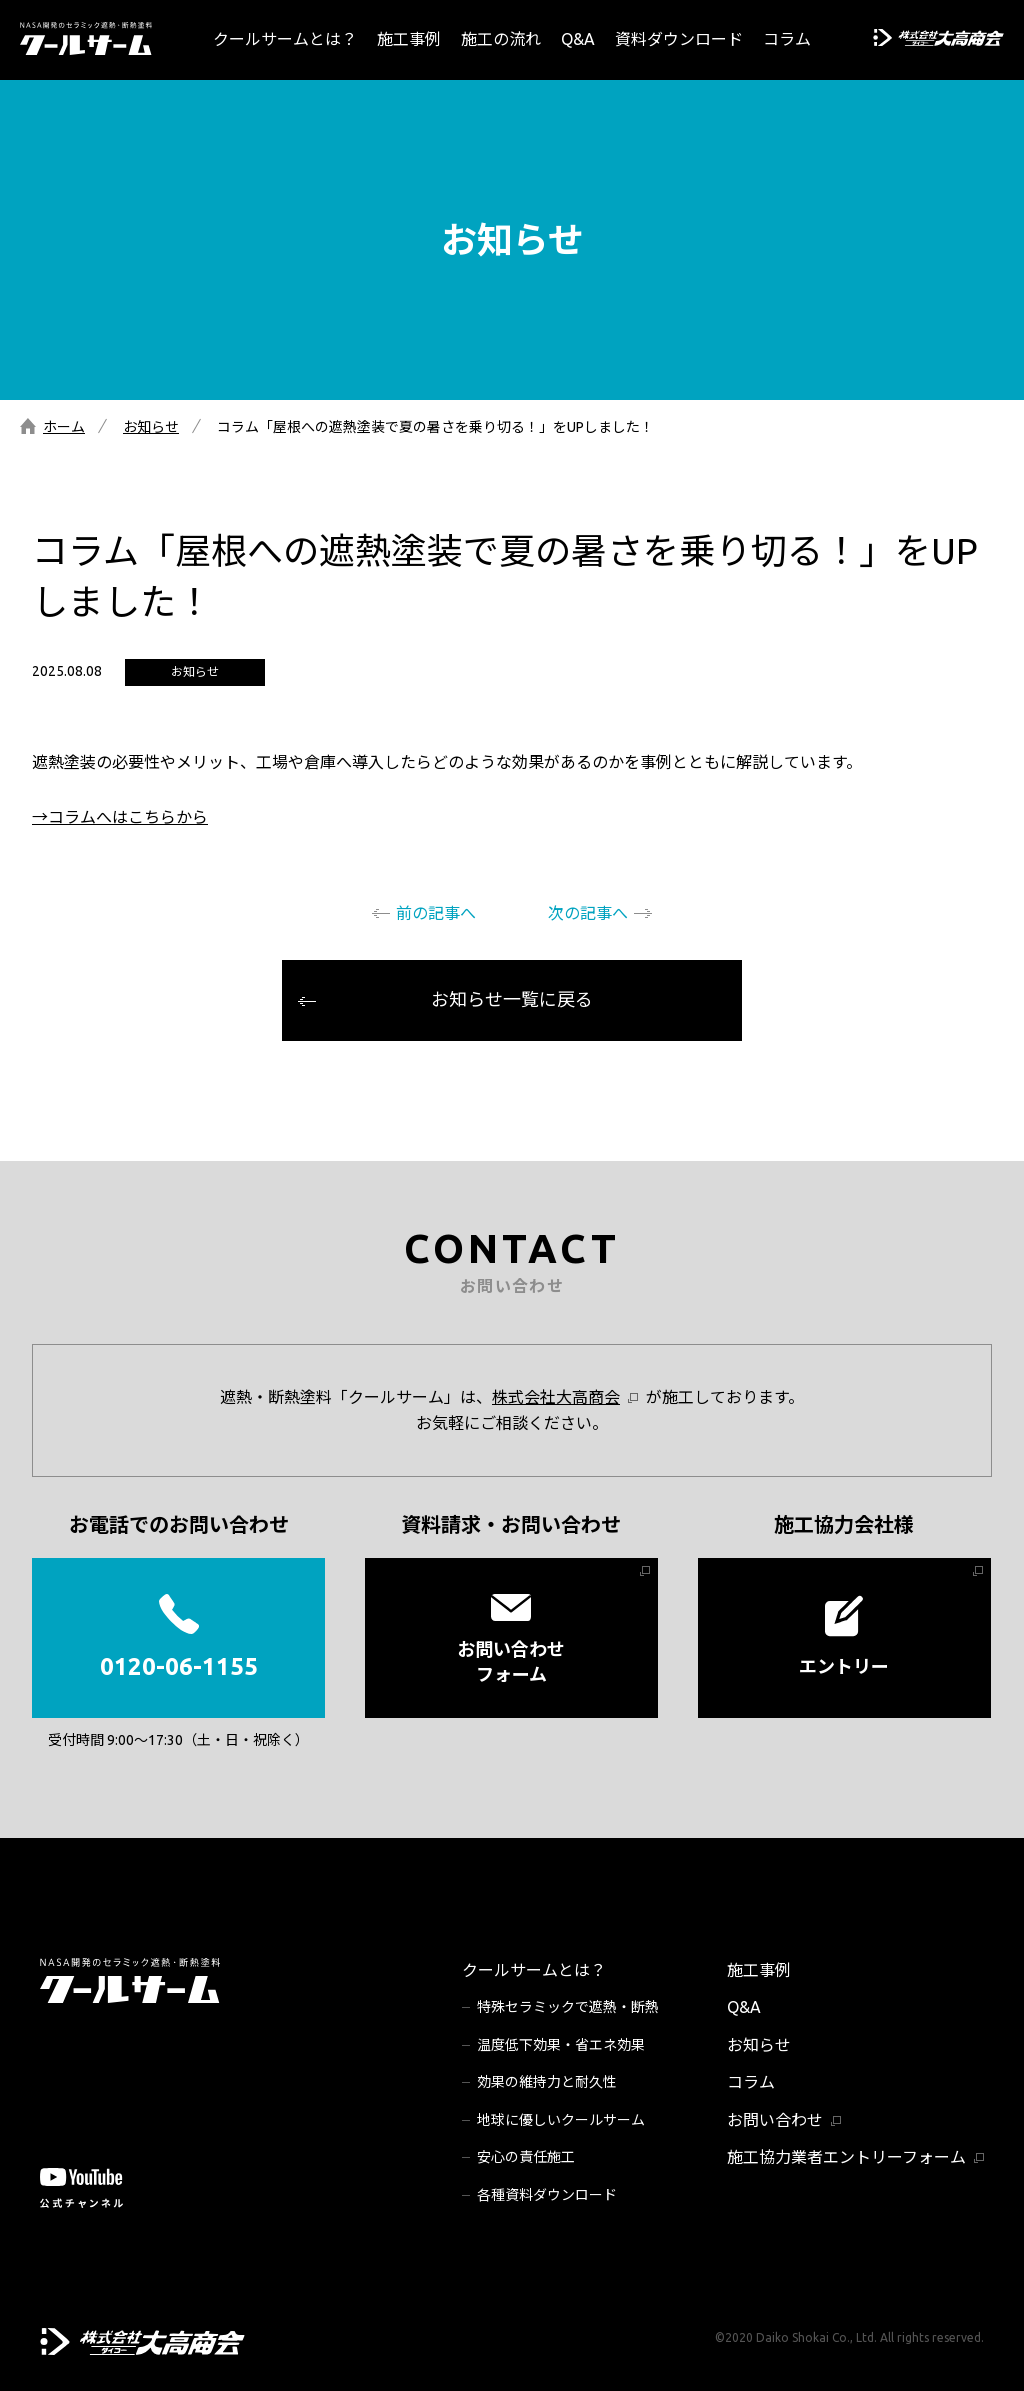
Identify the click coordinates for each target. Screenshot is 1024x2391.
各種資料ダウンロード (547, 2195)
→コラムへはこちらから (120, 817)
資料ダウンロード (679, 39)
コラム (787, 39)
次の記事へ (588, 913)
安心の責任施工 (526, 2157)
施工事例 (409, 39)
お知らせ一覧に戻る (512, 999)
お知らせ (151, 427)
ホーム (64, 427)
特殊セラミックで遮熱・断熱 (568, 2007)
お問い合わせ (775, 2120)
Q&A (578, 39)
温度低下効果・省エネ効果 (561, 2045)
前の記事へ (436, 913)
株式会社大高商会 (556, 1397)
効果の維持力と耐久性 (547, 2082)
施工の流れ (501, 39)
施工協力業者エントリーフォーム (846, 2157)
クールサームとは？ (285, 39)
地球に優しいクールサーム (561, 2120)
